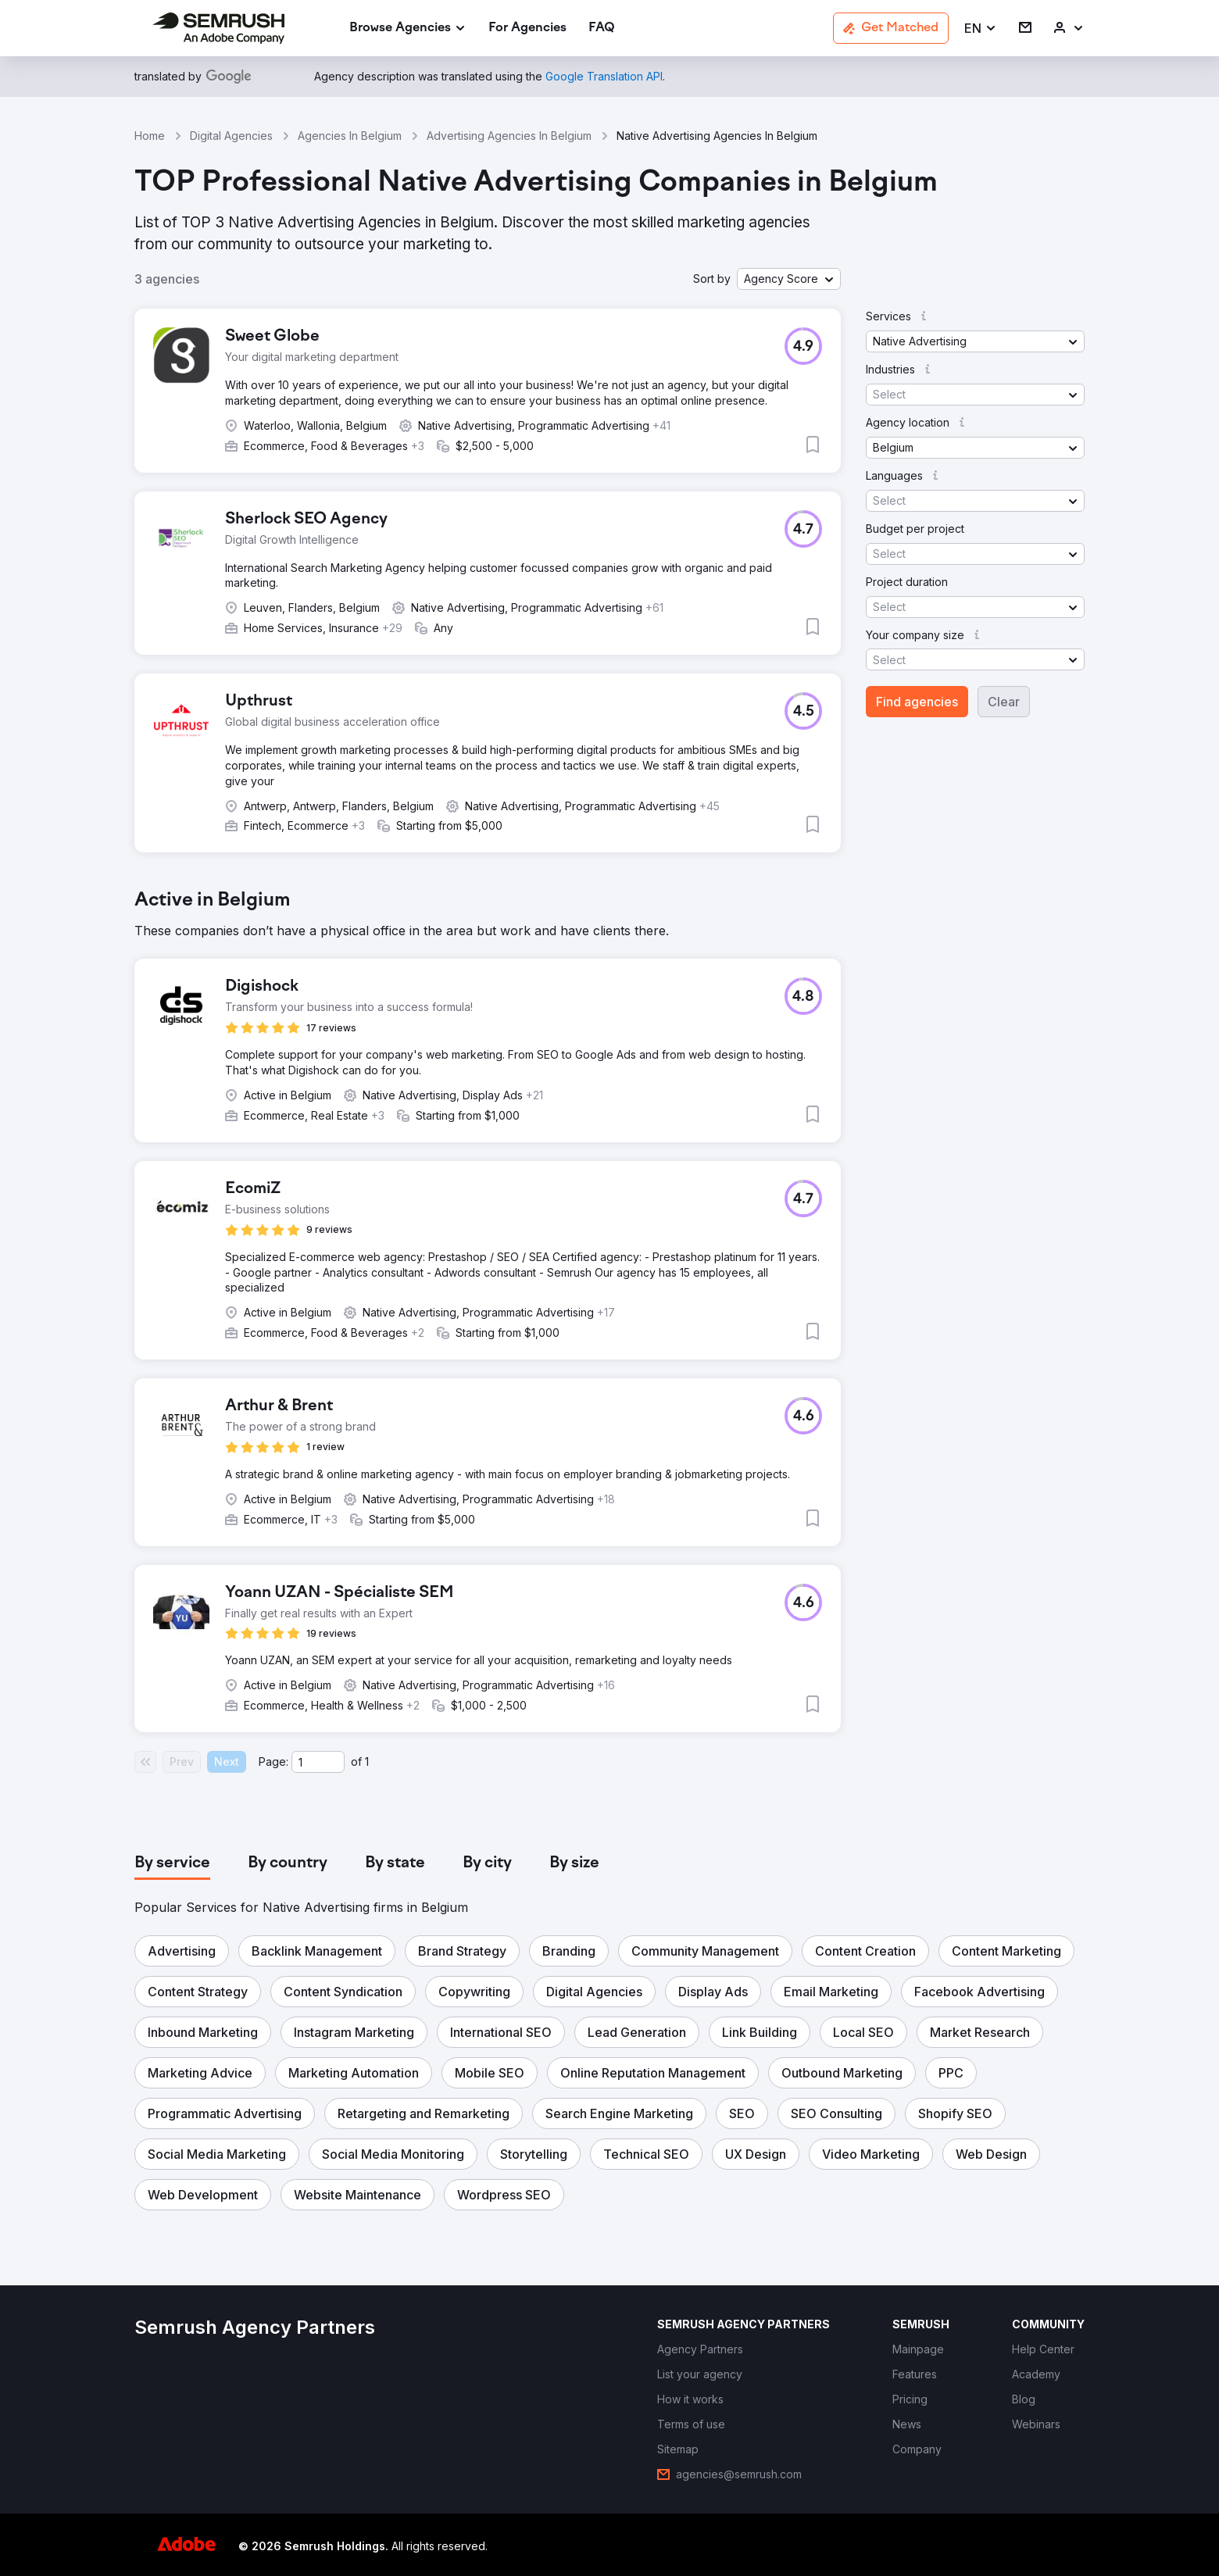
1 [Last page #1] (367, 1761)
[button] (980, 28)
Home (149, 135)
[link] (527, 28)
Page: (273, 1761)
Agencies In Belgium (350, 135)
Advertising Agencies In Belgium (509, 135)
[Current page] (318, 1762)
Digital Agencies (231, 135)
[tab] (172, 1863)
